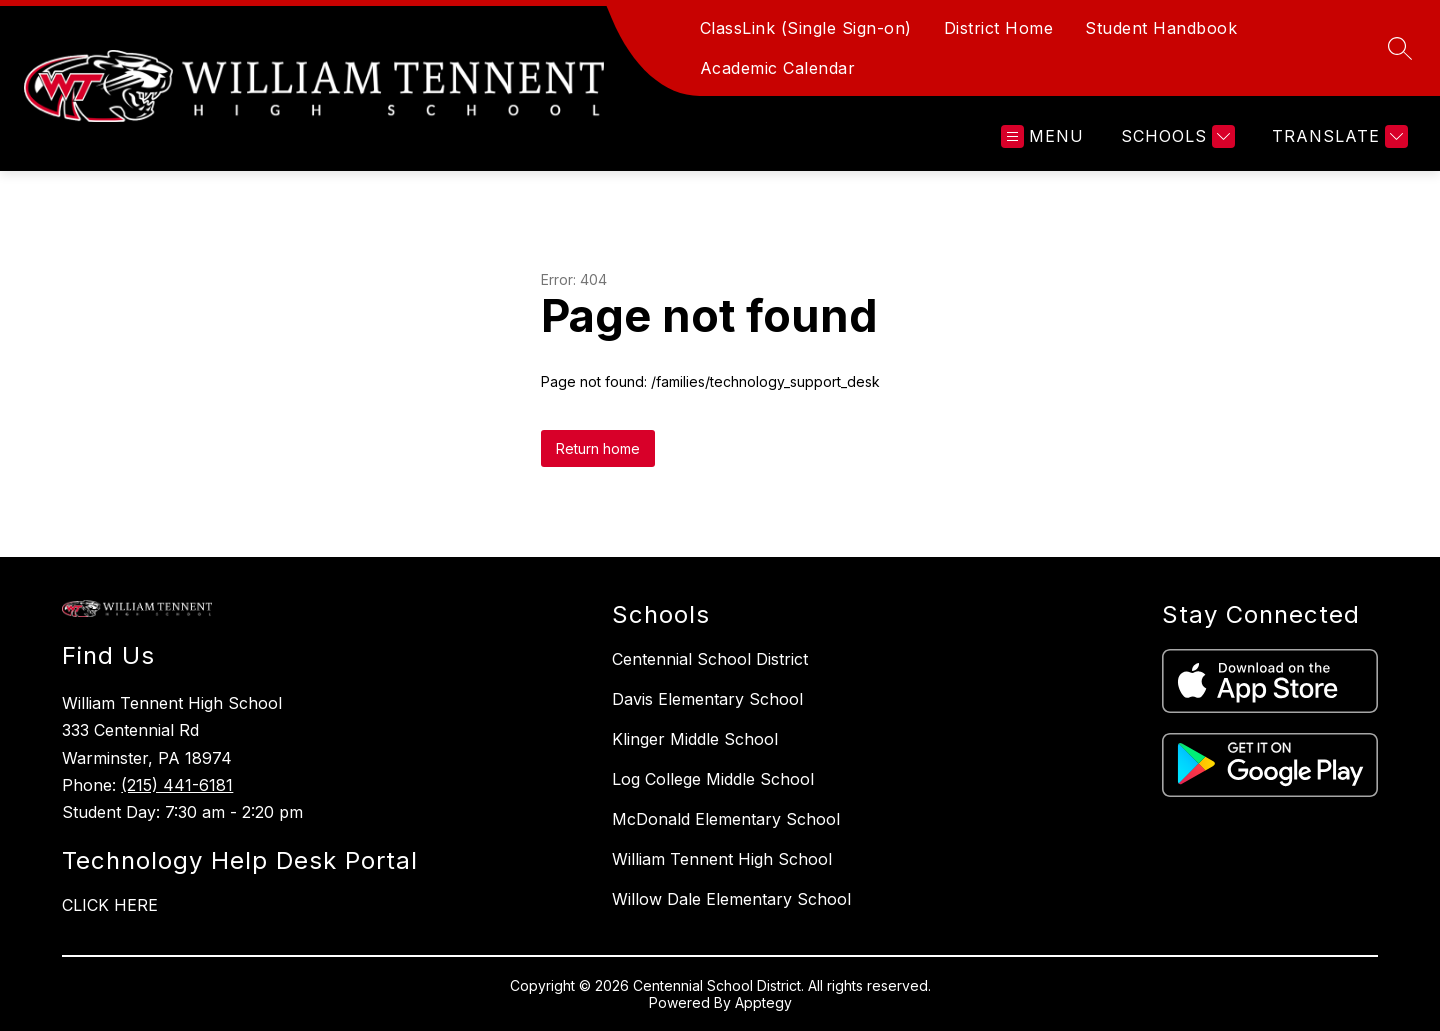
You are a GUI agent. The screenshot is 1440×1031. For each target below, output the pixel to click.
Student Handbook (1161, 28)
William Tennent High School (722, 859)
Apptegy (763, 1002)
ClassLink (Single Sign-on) (806, 28)
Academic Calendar (778, 68)
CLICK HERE (110, 905)
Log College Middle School (713, 779)
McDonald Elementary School (726, 819)
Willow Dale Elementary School (731, 899)
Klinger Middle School (695, 739)
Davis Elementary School (707, 699)
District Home (999, 28)
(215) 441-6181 (177, 785)
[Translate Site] (1337, 136)
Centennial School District (710, 659)
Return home (598, 448)
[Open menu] (1042, 136)
